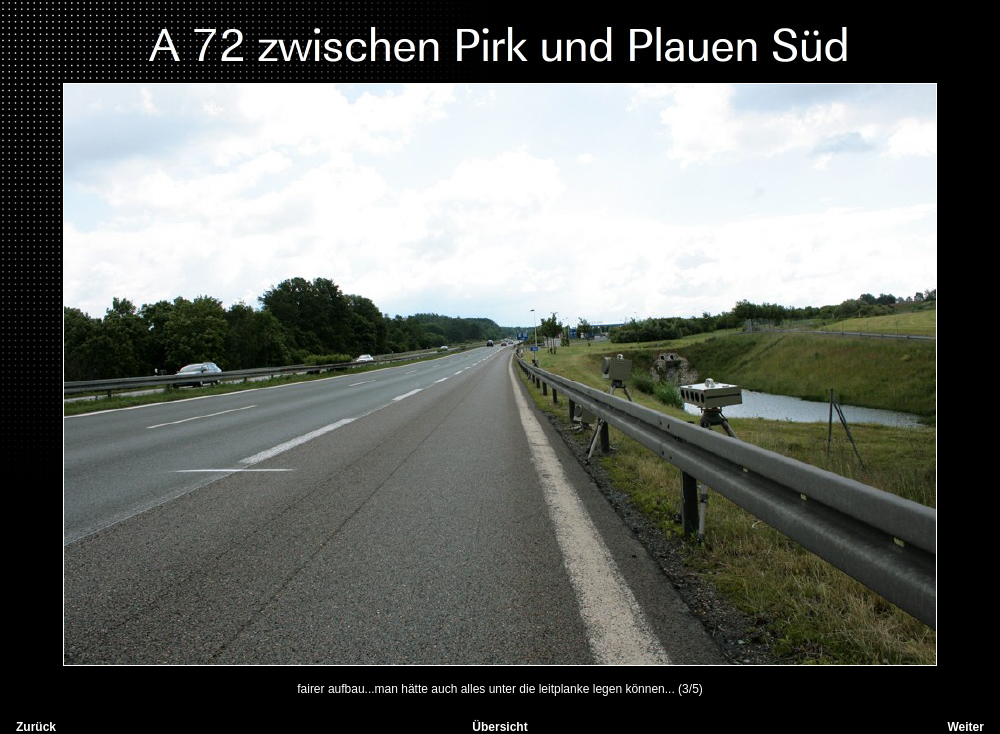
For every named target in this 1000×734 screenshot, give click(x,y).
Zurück (36, 727)
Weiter (965, 727)
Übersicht (499, 727)
